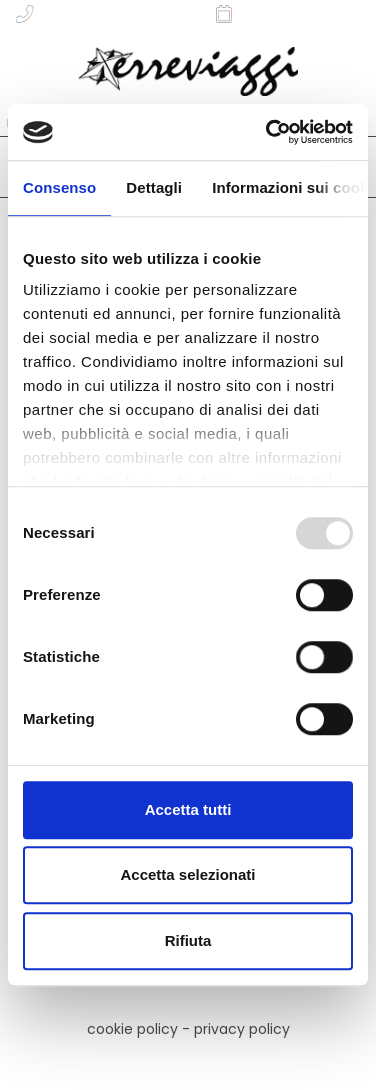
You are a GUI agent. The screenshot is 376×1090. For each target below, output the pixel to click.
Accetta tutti (188, 809)
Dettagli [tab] (154, 187)
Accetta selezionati (187, 874)
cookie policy (132, 1029)
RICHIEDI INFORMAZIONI (292, 13)
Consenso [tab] (59, 187)
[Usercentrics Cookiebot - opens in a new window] (268, 132)
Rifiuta (188, 940)
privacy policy (242, 1029)
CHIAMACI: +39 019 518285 (106, 13)
